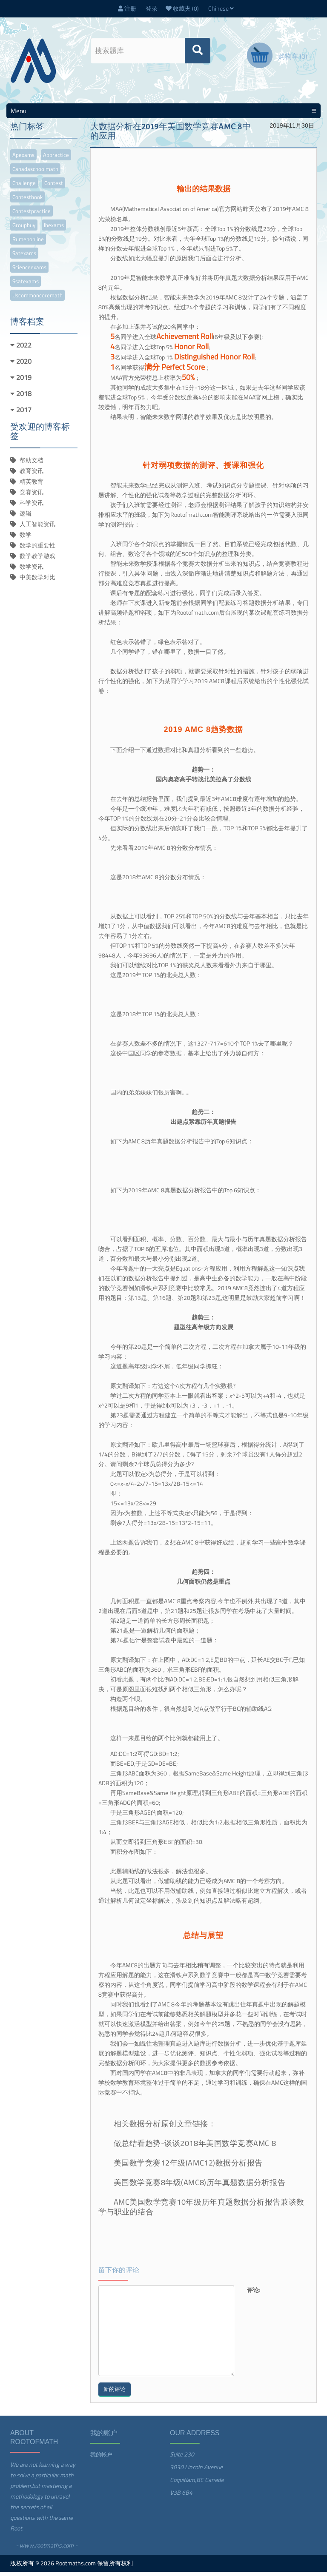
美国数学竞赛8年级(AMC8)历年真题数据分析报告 (200, 2186)
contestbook (27, 201)
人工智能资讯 (37, 528)
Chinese (221, 10)
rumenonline (28, 243)
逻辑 (26, 517)
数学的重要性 (37, 549)
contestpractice (31, 215)
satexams (24, 257)
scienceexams (29, 271)
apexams (23, 159)
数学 (26, 538)
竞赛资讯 (31, 496)
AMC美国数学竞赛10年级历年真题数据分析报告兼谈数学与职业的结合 (201, 2211)
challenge (24, 187)
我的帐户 (101, 2458)
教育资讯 (31, 474)
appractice (56, 159)
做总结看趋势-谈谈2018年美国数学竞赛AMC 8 (195, 2147)
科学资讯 (31, 506)
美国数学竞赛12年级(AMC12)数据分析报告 (188, 2167)
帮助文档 (31, 464)
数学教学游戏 (37, 560)
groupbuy (23, 229)
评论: (253, 2294)
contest (53, 187)
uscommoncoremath (37, 299)
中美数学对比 (37, 581)
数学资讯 (31, 570)
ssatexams (25, 285)
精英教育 (31, 485)
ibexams (54, 229)
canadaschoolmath (35, 173)
